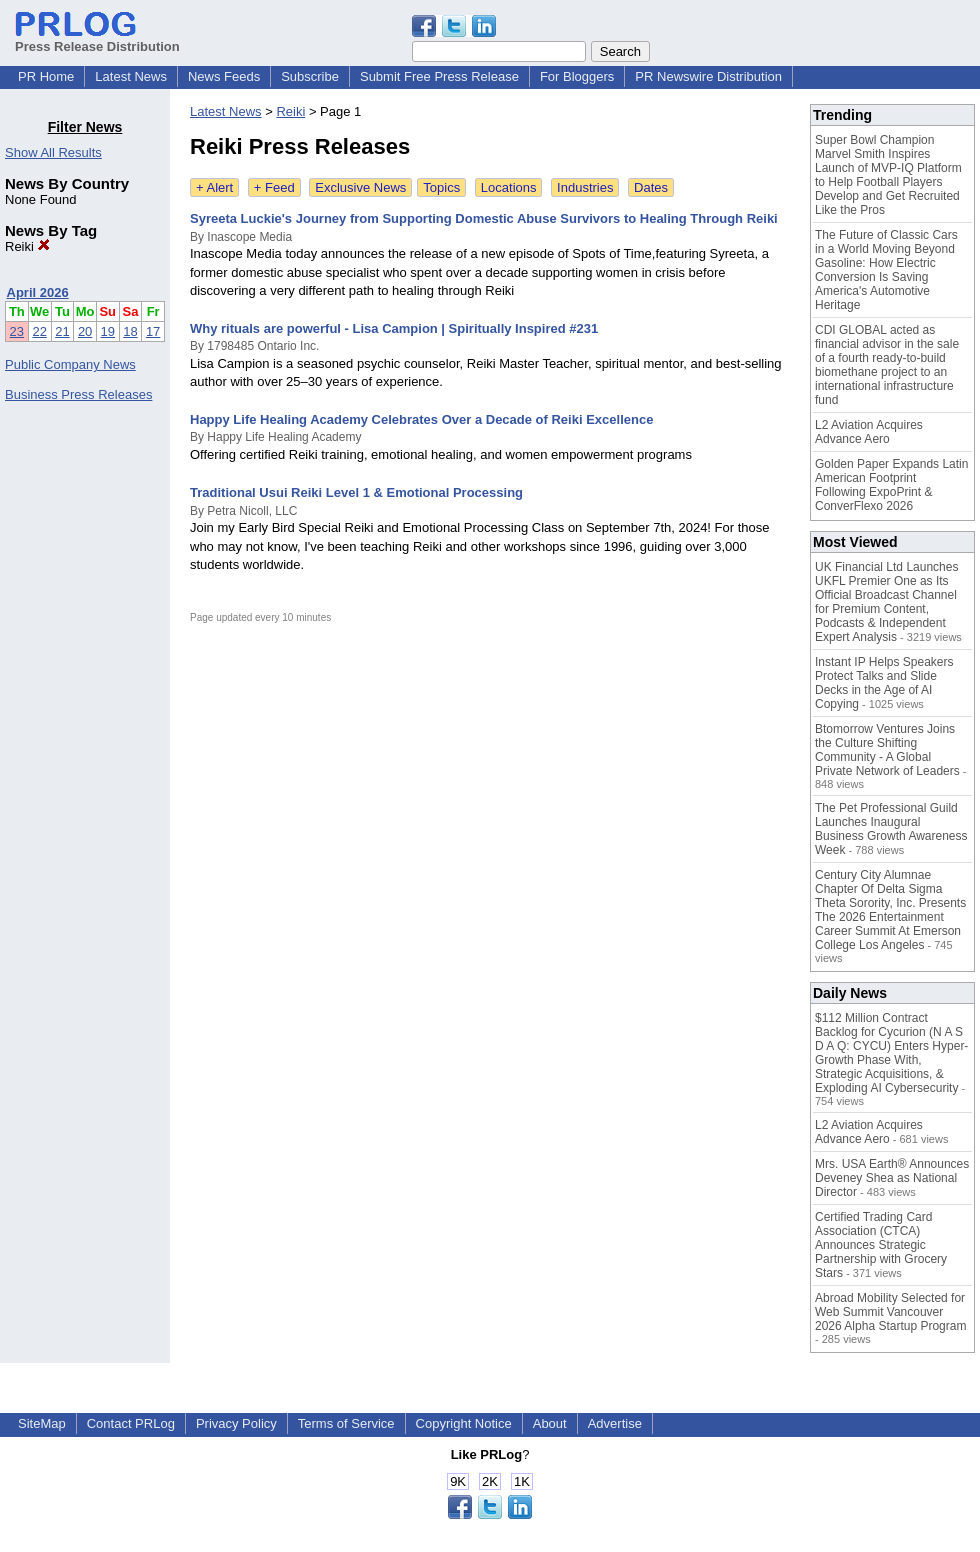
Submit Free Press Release (439, 76)
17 (153, 331)
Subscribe (310, 76)
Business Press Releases (78, 394)
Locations (509, 187)
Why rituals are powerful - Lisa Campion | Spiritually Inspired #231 (394, 328)
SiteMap (42, 1423)
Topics (441, 187)
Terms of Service (346, 1423)
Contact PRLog (131, 1423)
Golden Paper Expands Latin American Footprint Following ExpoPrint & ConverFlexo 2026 (891, 485)
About (550, 1423)
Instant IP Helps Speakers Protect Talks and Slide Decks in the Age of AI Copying (884, 683)
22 (39, 331)
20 (85, 331)
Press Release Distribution (97, 39)
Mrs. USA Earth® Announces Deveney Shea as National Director (892, 1178)
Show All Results (53, 152)
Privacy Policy (236, 1423)
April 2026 (38, 292)
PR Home (46, 76)
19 (108, 331)
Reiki (27, 246)
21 (62, 331)
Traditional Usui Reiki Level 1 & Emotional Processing (356, 492)
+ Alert (214, 187)
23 (17, 331)
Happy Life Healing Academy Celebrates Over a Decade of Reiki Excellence (421, 419)
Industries (585, 187)
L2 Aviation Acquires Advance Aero (869, 432)
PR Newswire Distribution (708, 76)
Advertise (615, 1423)
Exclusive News (360, 187)
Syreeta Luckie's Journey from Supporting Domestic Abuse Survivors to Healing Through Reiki (484, 218)
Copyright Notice (464, 1423)
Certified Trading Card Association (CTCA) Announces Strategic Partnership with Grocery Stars (881, 1245)
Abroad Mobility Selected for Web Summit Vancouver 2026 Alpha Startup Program (890, 1312)
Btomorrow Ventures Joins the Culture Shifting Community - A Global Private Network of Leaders (887, 750)
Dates (651, 187)
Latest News (131, 76)
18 (130, 331)
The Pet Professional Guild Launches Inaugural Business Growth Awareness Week (891, 829)
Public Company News (70, 364)
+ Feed (274, 187)
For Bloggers (577, 76)
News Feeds (224, 76)
